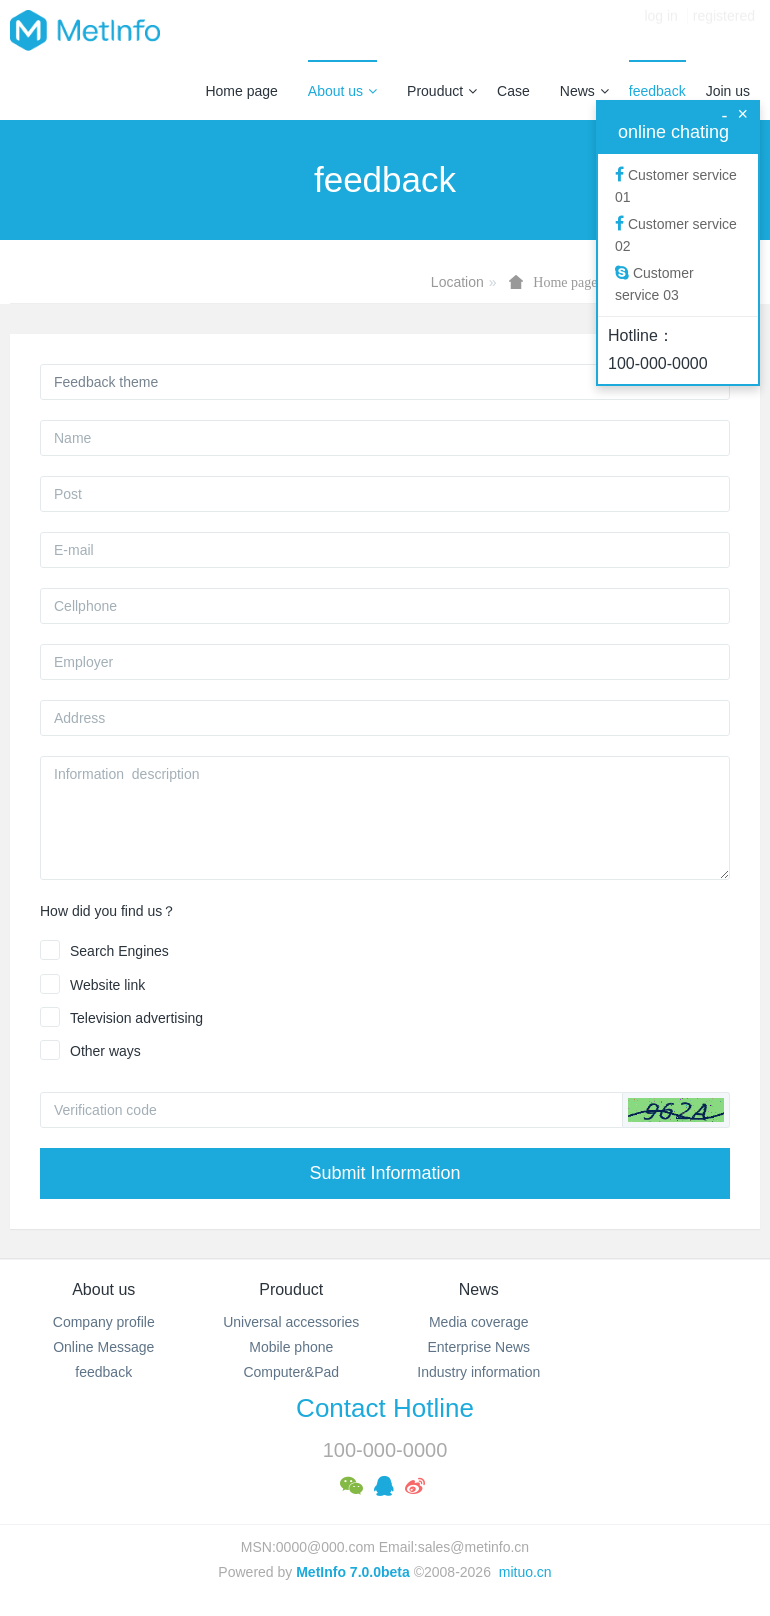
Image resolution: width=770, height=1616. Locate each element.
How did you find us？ (108, 911)
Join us (728, 91)
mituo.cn (525, 1572)
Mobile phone (291, 1347)
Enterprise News (478, 1347)
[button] (676, 1110)
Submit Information (384, 1173)
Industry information (478, 1372)
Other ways (105, 1051)
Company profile (104, 1322)
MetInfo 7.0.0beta (353, 1572)
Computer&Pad (291, 1372)
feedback (657, 91)
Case (513, 91)
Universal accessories (291, 1322)
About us (342, 91)
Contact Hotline (385, 1408)
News (584, 91)
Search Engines (119, 951)
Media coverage (479, 1322)
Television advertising (136, 1018)
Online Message (103, 1347)
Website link (107, 985)
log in (660, 30)
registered (724, 30)
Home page (241, 91)
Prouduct (442, 91)
